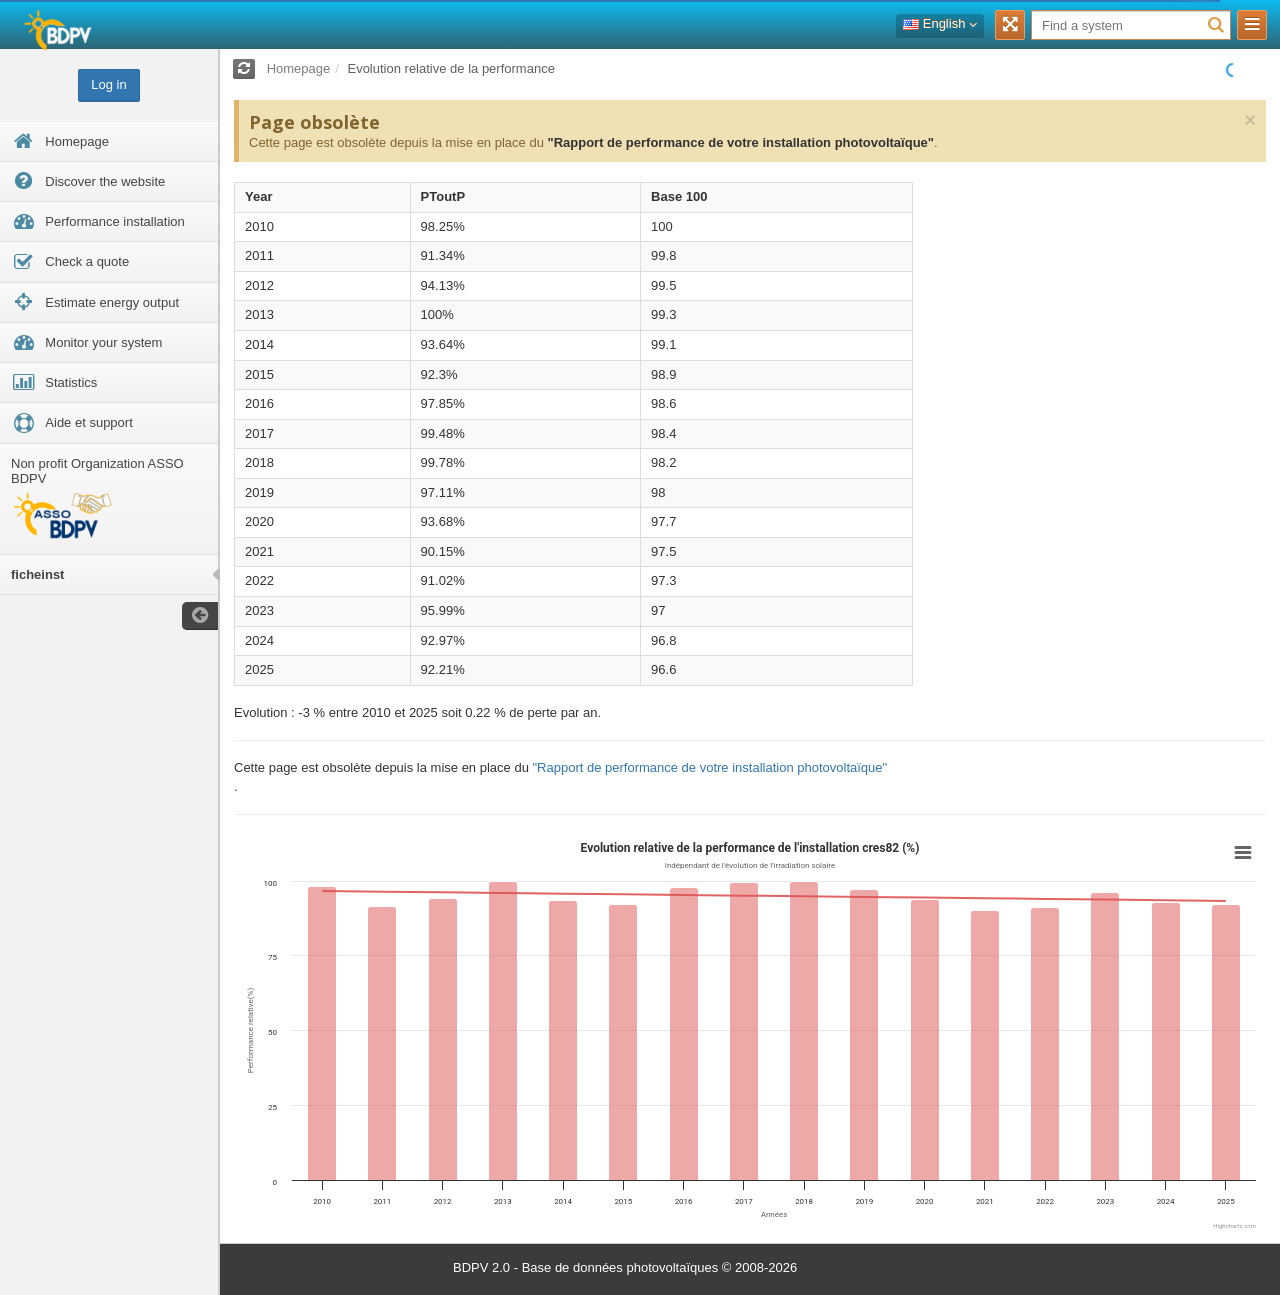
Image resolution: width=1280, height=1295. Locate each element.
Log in (108, 84)
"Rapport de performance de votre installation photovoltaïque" (740, 142)
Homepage (299, 68)
